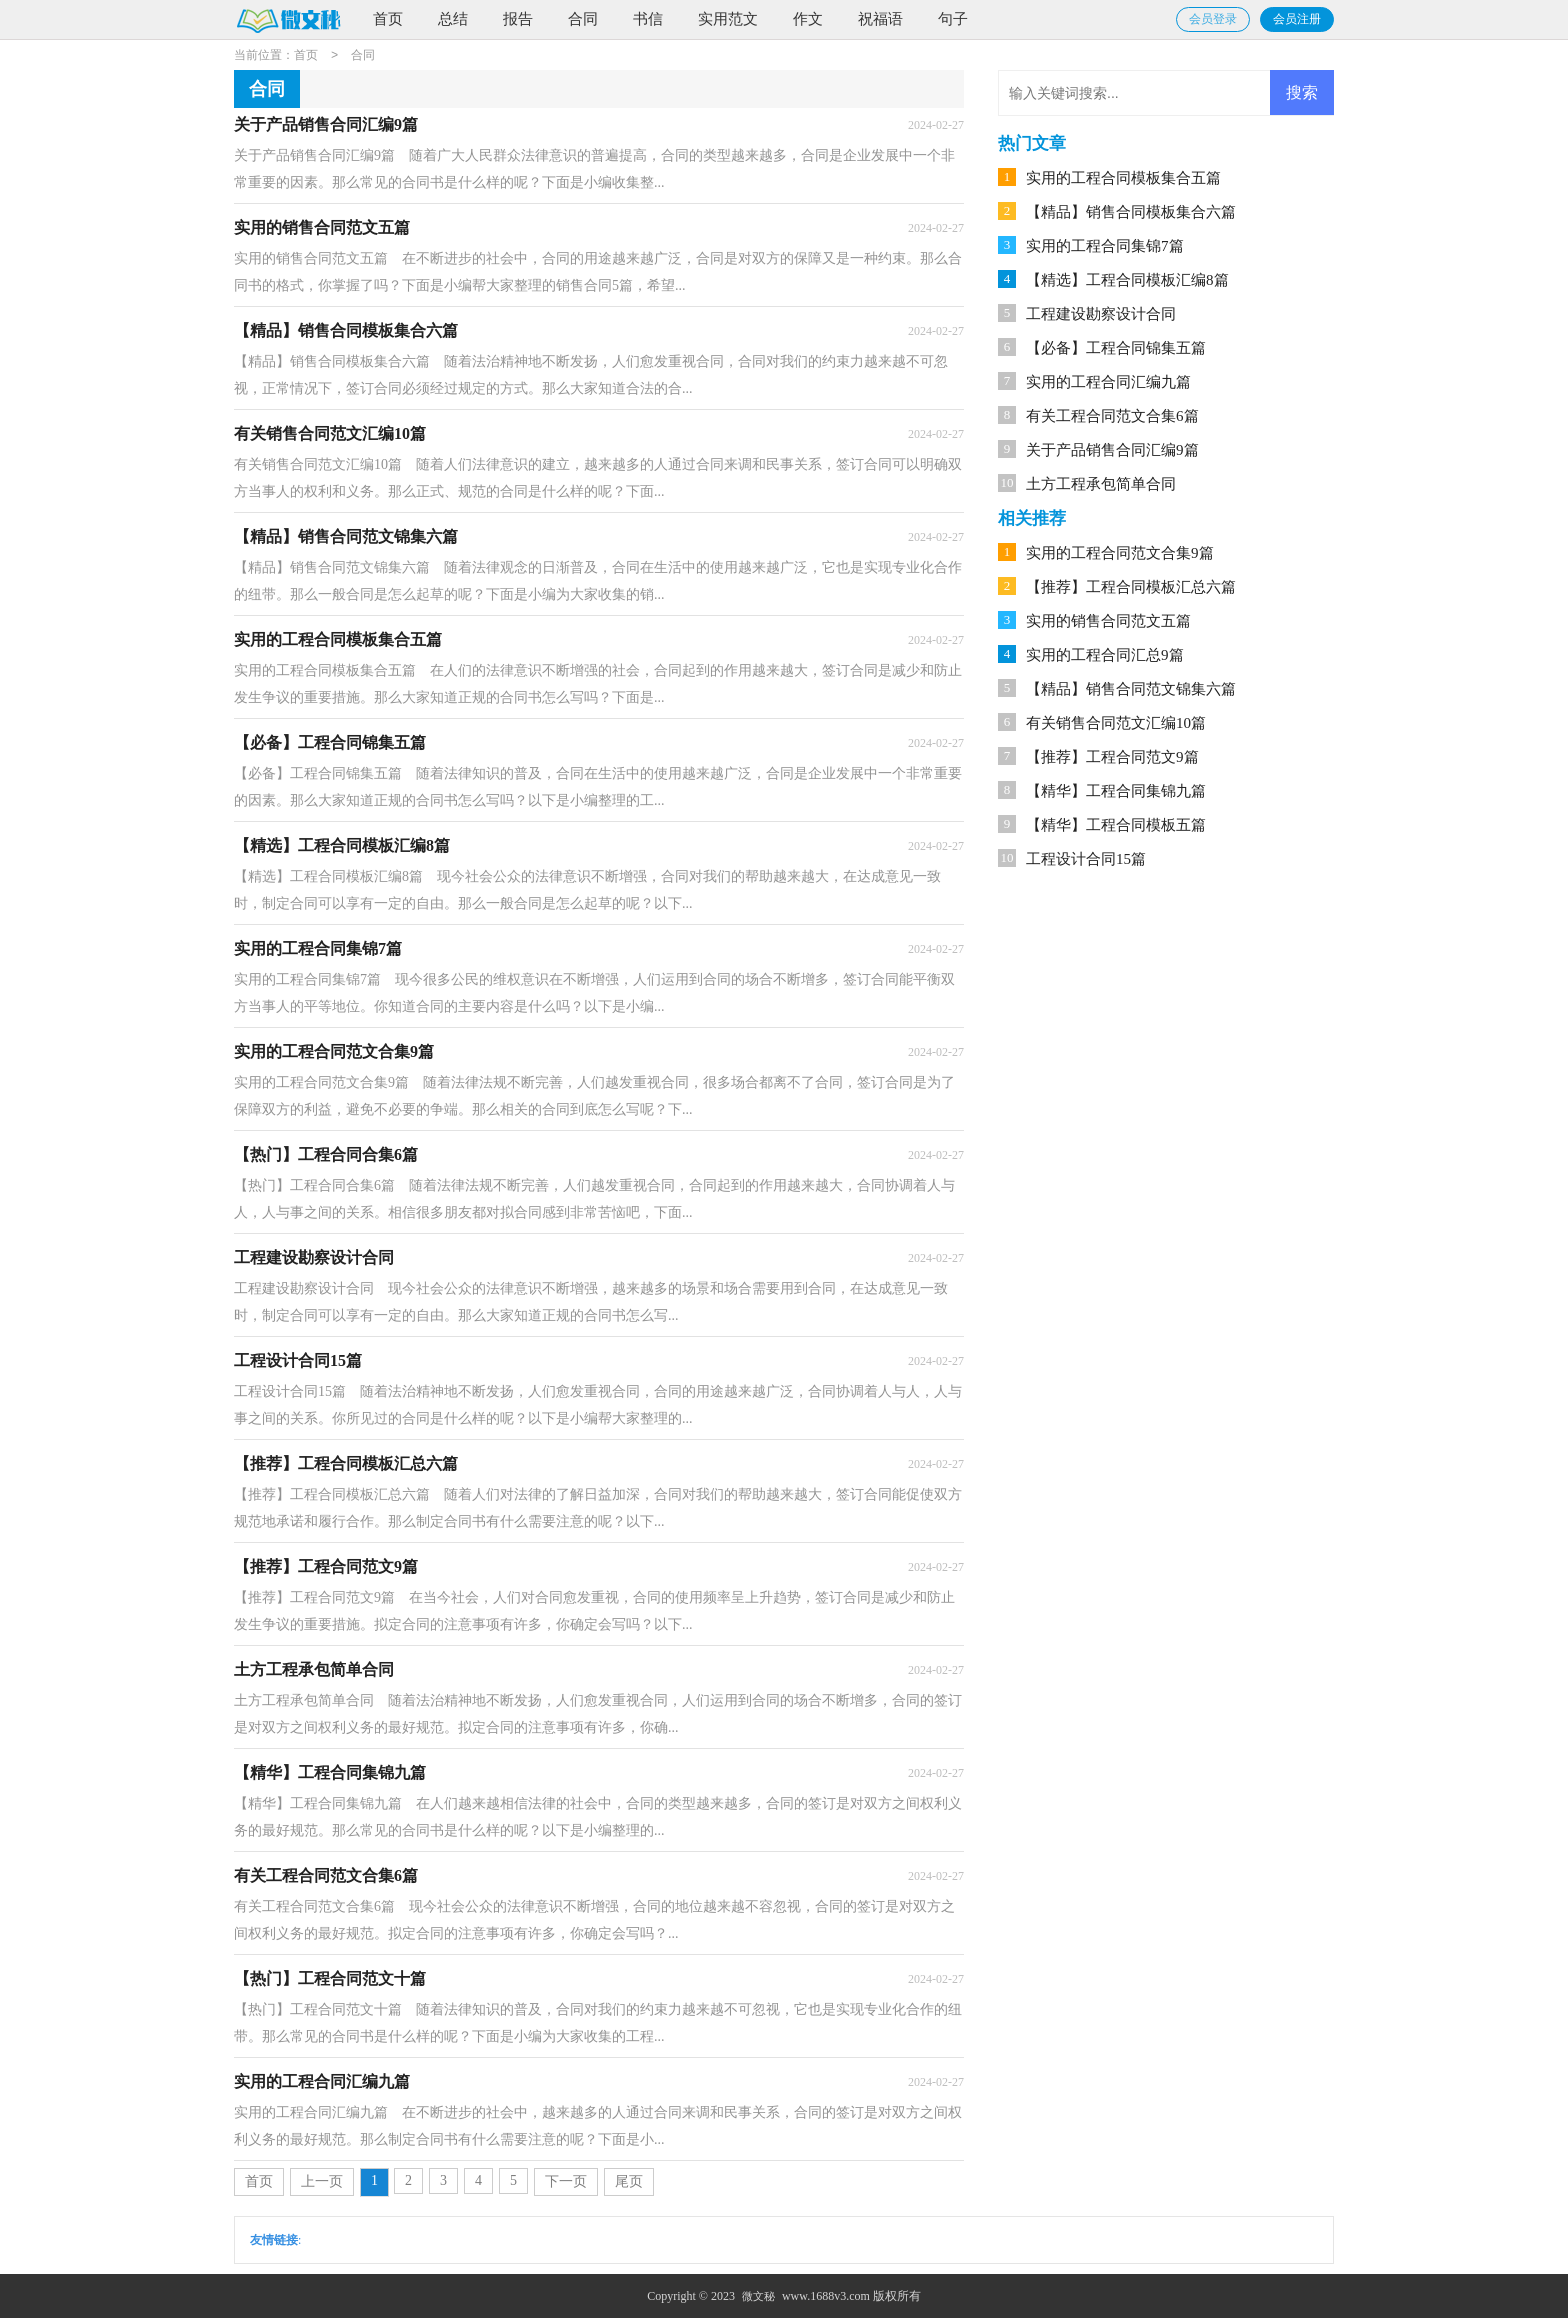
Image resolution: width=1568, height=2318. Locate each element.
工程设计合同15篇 (1086, 859)
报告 (518, 19)
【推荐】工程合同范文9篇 (1112, 757)
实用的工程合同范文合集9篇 (1120, 553)
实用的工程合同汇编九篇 (1108, 382)
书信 (648, 19)
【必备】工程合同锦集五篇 (1116, 348)
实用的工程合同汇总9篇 (1105, 655)
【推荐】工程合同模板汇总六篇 (1131, 587)
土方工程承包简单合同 (1101, 484)
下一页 (566, 2181)
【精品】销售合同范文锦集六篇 (1131, 689)
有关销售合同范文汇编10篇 (1116, 723)
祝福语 (880, 19)
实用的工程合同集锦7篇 (1105, 246)
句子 (953, 19)
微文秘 (758, 2296)
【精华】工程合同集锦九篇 (1116, 791)
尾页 (629, 2181)
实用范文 (728, 19)
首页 (388, 19)
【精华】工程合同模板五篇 (1116, 825)
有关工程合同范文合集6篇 (1112, 416)
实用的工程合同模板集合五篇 (1123, 178)
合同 (583, 19)
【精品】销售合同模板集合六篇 (1131, 212)
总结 (453, 19)
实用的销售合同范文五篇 (1108, 621)
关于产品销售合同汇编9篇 (1112, 450)
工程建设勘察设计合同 (1101, 314)
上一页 (322, 2181)
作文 (808, 19)
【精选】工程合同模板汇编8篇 (1127, 280)
